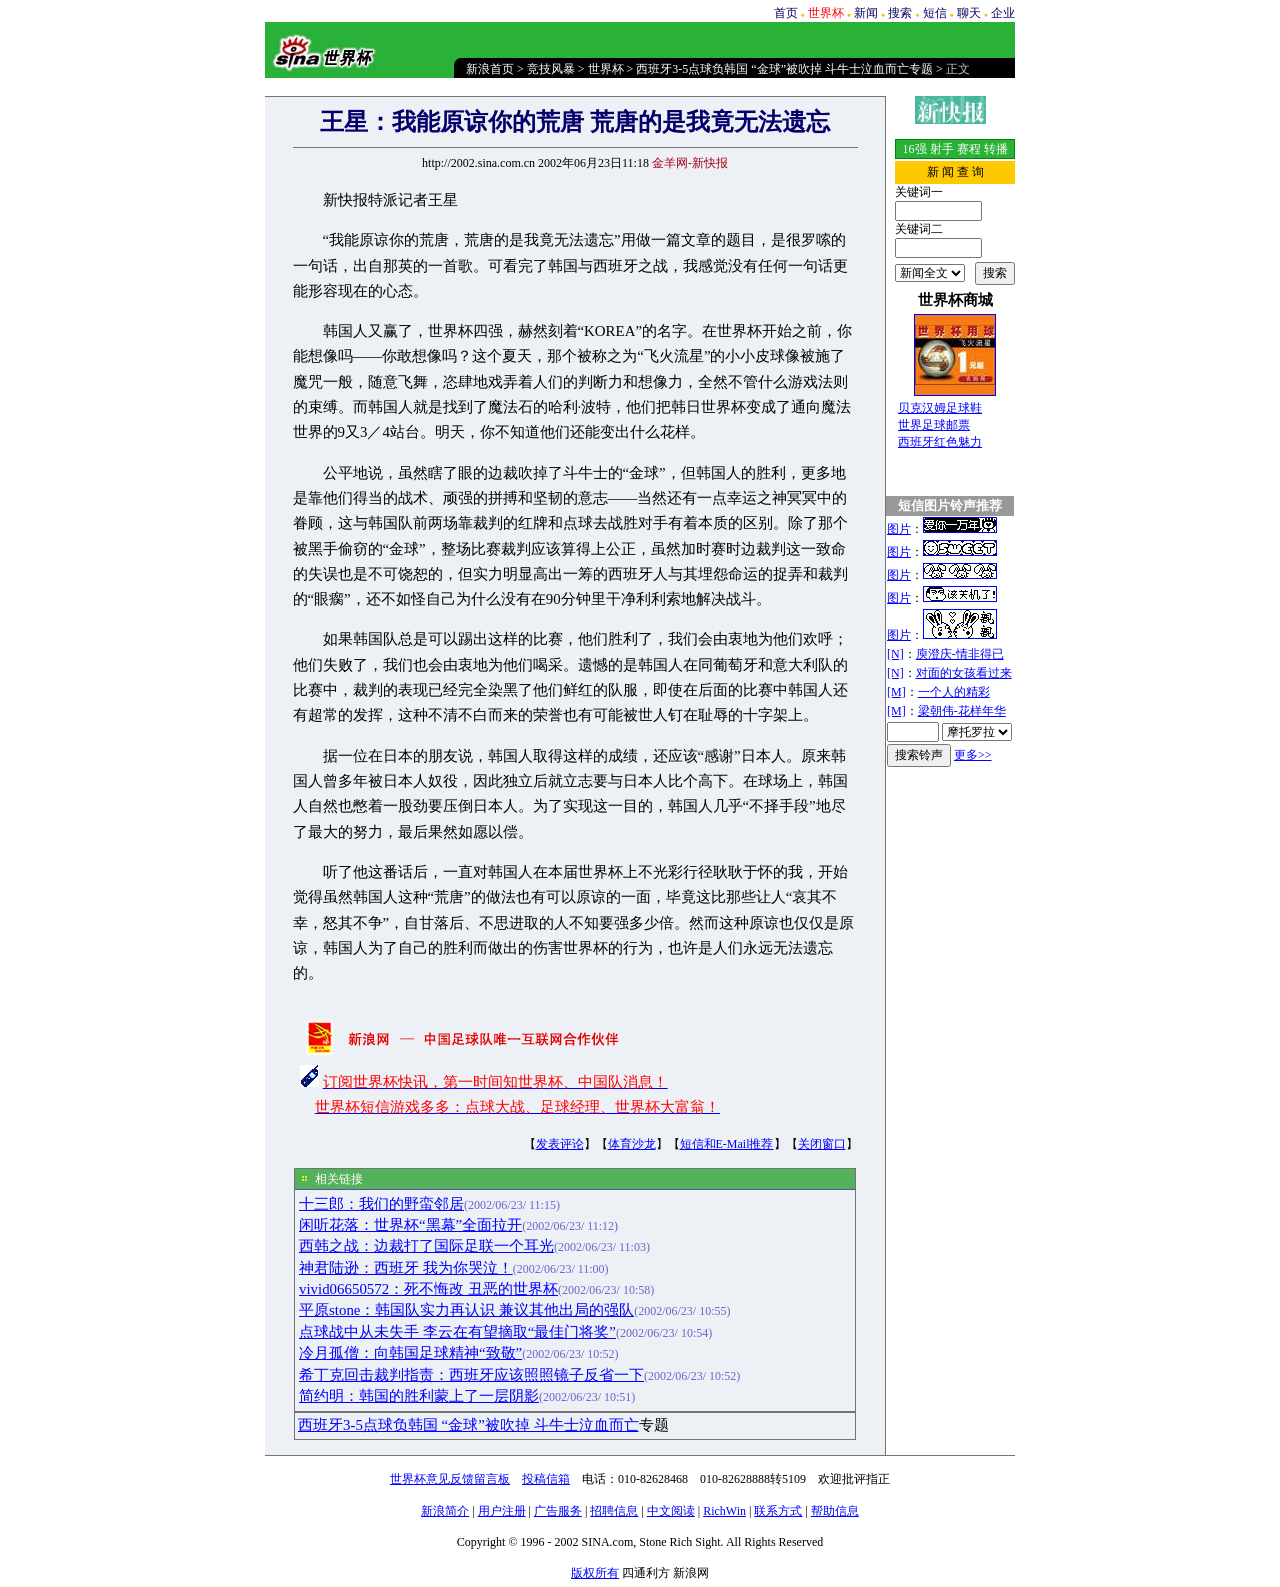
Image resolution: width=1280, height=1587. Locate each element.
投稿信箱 (546, 1479)
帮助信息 (835, 1511)
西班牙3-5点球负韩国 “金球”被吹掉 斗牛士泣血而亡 (468, 1425)
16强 (915, 149)
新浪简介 (445, 1511)
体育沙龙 (632, 1144)
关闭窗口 (822, 1144)
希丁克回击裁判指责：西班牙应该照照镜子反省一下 (471, 1375)
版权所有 (595, 1573)
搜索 (900, 13)
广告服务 (558, 1511)
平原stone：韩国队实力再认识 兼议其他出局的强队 (466, 1310)
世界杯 (606, 69)
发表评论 (560, 1144)
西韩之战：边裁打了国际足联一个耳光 (426, 1246)
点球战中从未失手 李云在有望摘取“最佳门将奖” (457, 1332)
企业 (1003, 13)
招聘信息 (614, 1511)
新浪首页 (490, 69)
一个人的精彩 (954, 692)
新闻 (866, 13)
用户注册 (502, 1511)
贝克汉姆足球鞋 (940, 408)
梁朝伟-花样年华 (962, 711)
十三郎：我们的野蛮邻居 (381, 1204)
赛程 (969, 149)
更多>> (973, 755)
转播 (996, 149)
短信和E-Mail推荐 (727, 1144)
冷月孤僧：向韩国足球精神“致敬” (410, 1353)
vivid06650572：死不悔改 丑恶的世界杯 (428, 1289)
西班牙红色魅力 (940, 442)
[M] (896, 692)
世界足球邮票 (934, 425)
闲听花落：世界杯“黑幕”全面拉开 (410, 1225)
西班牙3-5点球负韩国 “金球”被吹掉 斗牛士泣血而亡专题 (784, 69)
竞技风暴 (551, 69)
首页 (786, 13)
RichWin (724, 1511)
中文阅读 (671, 1511)
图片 (899, 529)
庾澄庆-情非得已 (960, 654)
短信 (935, 13)
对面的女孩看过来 (964, 673)
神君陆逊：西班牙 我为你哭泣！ (406, 1268)
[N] (895, 654)
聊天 (969, 13)
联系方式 (778, 1511)
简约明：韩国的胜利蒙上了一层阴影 (419, 1396)
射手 (942, 149)
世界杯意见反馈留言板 (450, 1479)
